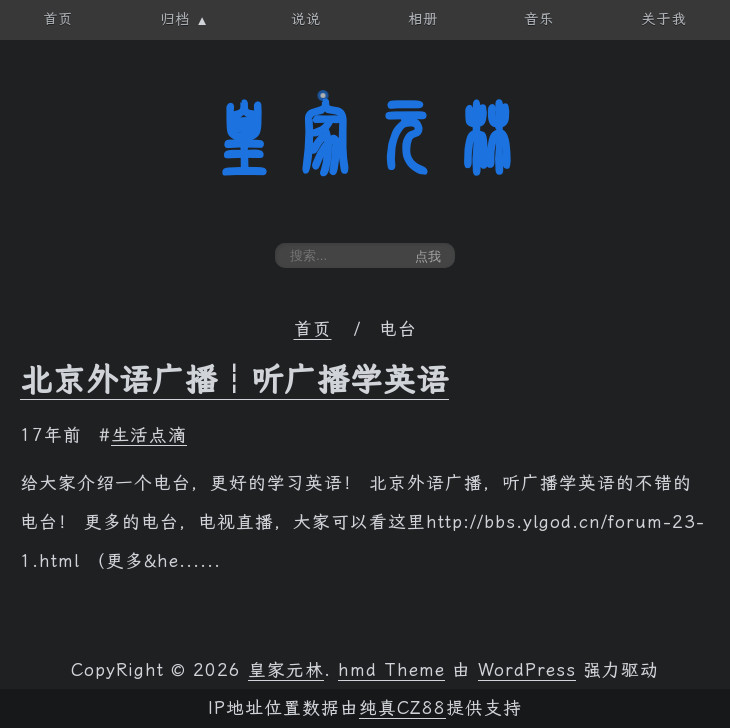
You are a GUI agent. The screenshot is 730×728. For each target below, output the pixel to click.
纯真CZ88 (402, 708)
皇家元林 (365, 139)
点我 (428, 256)
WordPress (527, 670)
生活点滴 (149, 435)
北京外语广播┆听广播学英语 (234, 380)
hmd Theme (391, 670)
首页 (313, 329)
